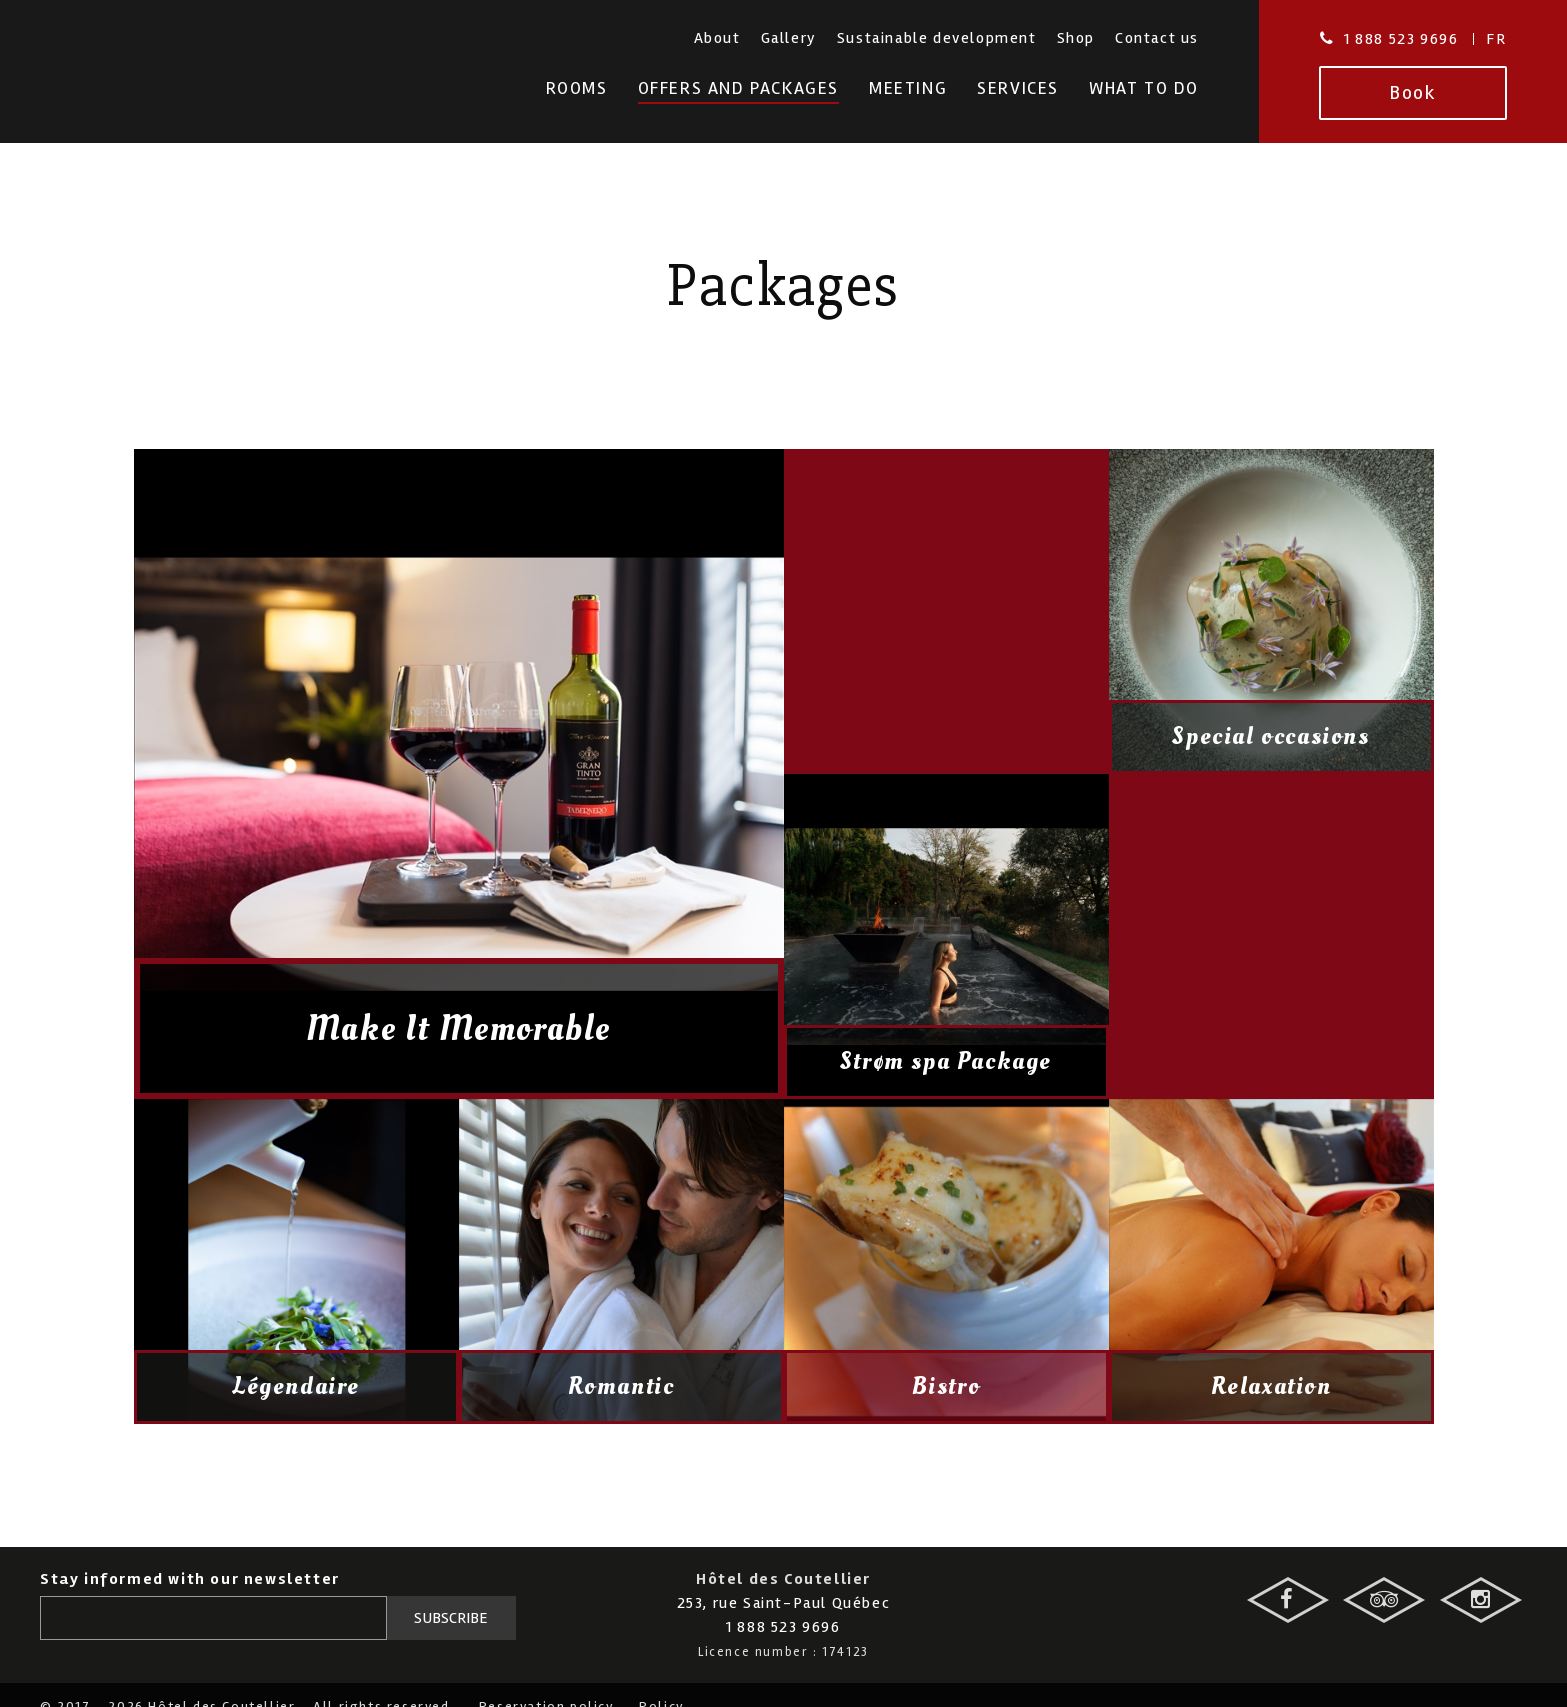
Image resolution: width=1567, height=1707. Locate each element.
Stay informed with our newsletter (190, 1579)
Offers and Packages (738, 88)
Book (1412, 92)
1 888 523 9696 (1401, 39)
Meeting (908, 88)
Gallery (789, 38)
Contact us (1157, 38)
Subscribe (451, 1618)
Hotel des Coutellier (168, 78)
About (717, 38)
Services (1018, 88)
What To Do (1144, 88)
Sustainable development (937, 38)
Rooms (577, 88)
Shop (1076, 38)
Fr (1496, 39)
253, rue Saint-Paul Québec (784, 1603)
